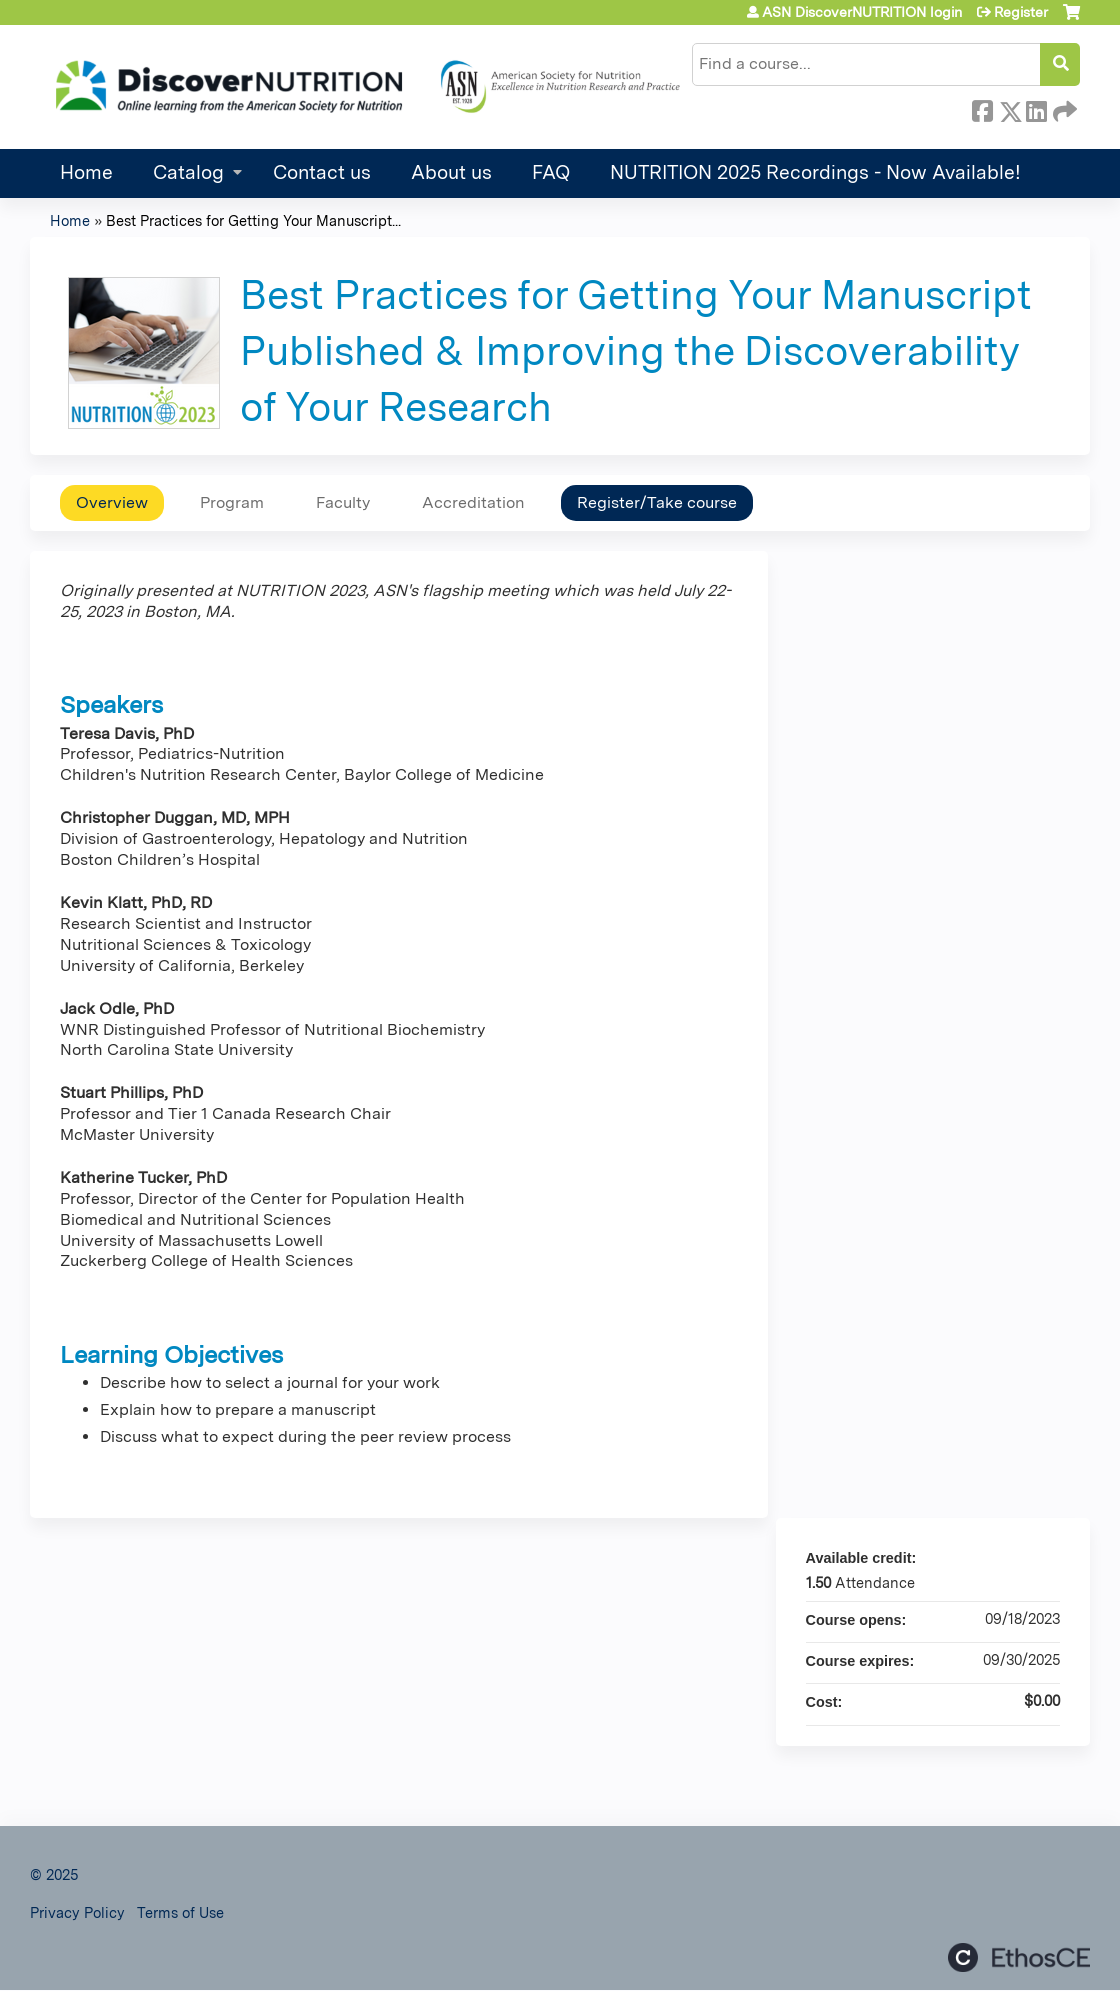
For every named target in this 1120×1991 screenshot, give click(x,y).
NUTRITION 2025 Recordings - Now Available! (815, 172)
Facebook (982, 108)
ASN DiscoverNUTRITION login (862, 12)
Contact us (322, 172)
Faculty (343, 502)
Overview (112, 502)
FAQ (551, 172)
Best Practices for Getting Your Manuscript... (253, 220)
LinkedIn (1036, 108)
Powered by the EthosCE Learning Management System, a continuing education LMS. (1019, 1957)
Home (86, 172)
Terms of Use (180, 1912)
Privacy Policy (77, 1912)
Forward (1063, 108)
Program (232, 502)
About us (451, 172)
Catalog (188, 172)
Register (1021, 12)
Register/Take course (657, 502)
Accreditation (473, 502)
